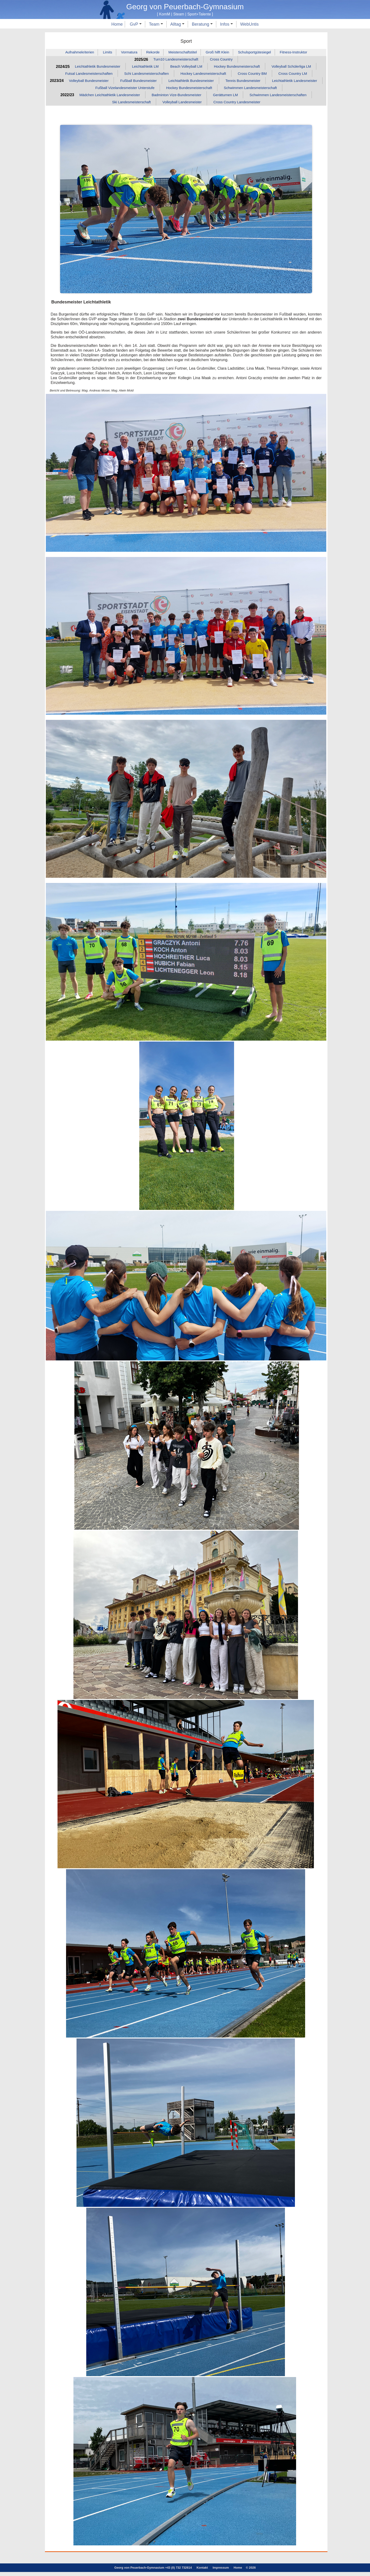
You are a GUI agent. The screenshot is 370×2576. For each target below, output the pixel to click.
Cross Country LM (300, 75)
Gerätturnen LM (227, 98)
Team (156, 24)
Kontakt (202, 2571)
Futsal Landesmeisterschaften (82, 75)
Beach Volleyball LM (186, 68)
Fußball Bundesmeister (165, 83)
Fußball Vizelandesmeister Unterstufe (151, 91)
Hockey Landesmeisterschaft (204, 75)
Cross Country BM (256, 75)
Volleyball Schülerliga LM (298, 68)
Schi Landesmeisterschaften (144, 75)
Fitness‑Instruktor (301, 53)
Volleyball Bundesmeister (112, 83)
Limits (102, 53)
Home (117, 24)
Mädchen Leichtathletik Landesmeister (104, 98)
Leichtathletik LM (142, 68)
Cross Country (223, 60)
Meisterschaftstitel (182, 53)
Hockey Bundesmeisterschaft (239, 68)
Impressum (221, 2571)
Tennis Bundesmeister (276, 83)
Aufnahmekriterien (72, 53)
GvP (136, 24)
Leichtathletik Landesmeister (83, 91)
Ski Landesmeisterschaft (127, 106)
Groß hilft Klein (219, 53)
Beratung (202, 24)
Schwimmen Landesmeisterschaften (283, 98)
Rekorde (150, 53)
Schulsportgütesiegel (259, 53)
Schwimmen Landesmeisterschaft (285, 91)
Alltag (177, 24)
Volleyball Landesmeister (182, 106)
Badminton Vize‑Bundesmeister (175, 98)
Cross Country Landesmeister (240, 106)
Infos (226, 24)
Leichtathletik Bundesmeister (91, 68)
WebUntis (249, 24)
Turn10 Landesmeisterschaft (175, 60)
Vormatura (125, 53)
